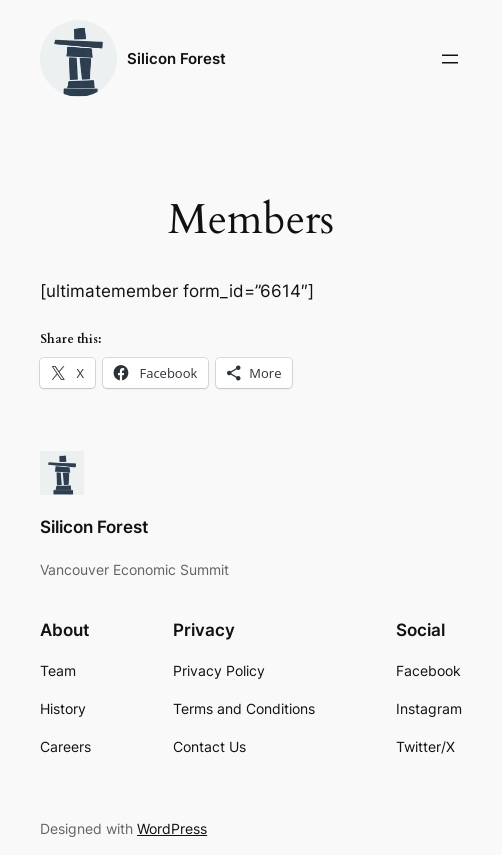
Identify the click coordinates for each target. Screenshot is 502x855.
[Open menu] (450, 59)
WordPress (172, 828)
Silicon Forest (176, 58)
